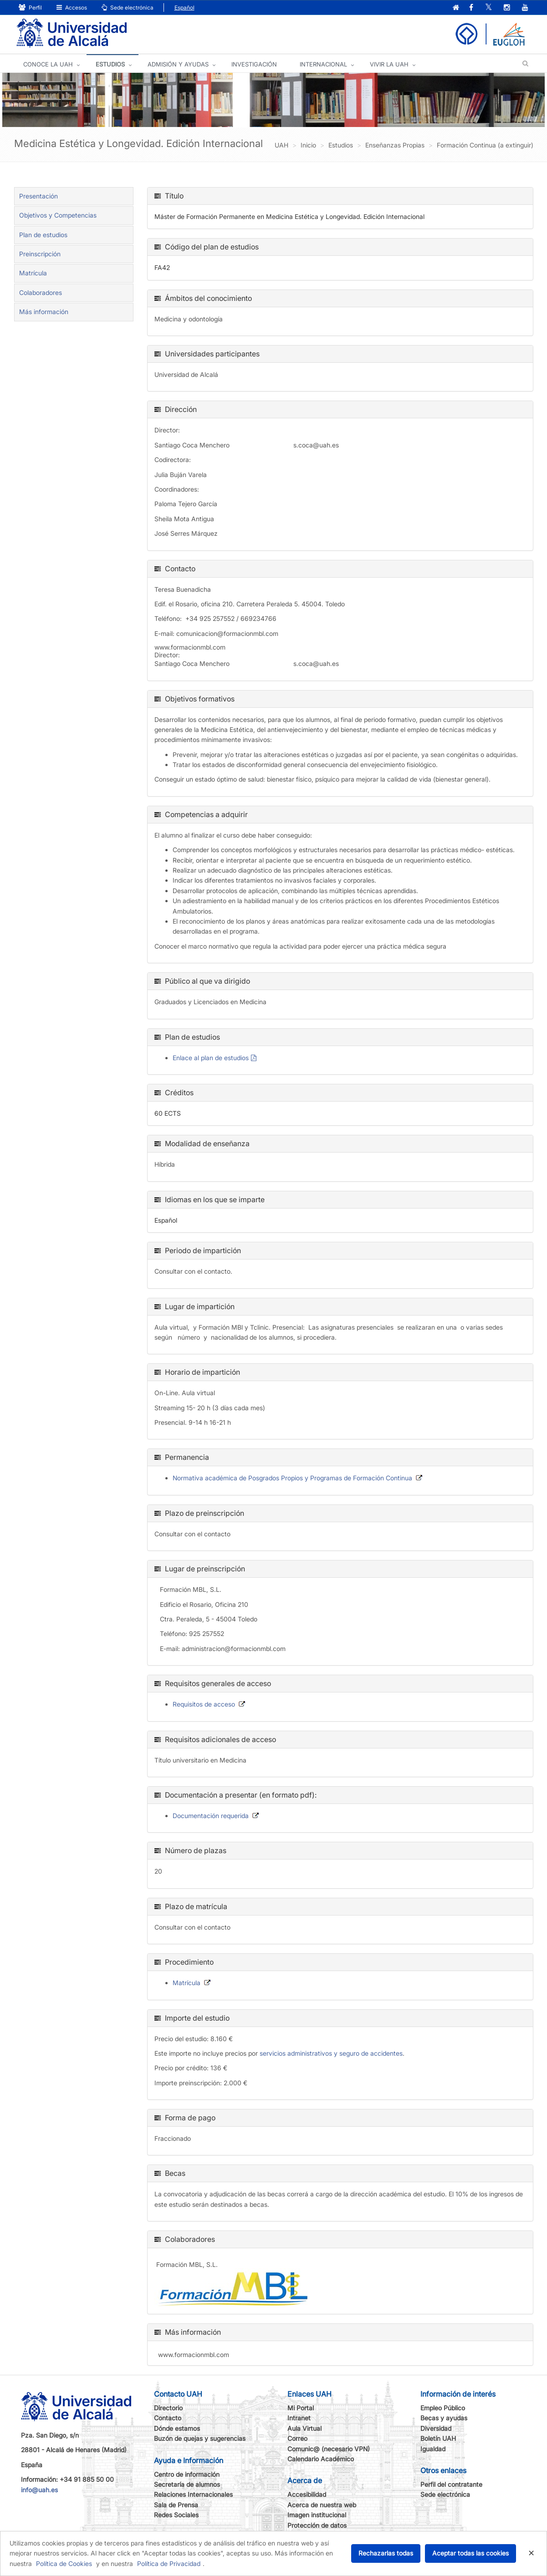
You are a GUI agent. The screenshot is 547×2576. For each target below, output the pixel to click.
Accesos (71, 7)
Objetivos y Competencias (58, 215)
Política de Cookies (64, 2563)
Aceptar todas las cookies (470, 2553)
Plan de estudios (43, 235)
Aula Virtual (304, 2428)
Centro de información (187, 2474)
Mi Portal (300, 2408)
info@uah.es (39, 2490)
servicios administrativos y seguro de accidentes (331, 2053)
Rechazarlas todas (385, 2553)
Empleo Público (442, 2408)
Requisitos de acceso (204, 1704)
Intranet (299, 2418)
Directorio (168, 2408)
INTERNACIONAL (323, 64)
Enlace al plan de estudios (211, 1058)
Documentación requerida (211, 1815)
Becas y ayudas (443, 2418)
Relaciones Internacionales (193, 2494)
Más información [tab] (43, 311)
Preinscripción (40, 254)
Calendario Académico (320, 2459)
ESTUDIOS (110, 64)
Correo (297, 2438)
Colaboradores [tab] (40, 292)
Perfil (30, 7)
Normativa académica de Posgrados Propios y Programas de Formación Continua (292, 1478)
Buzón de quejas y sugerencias (199, 2438)
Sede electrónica (127, 7)
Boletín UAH (438, 2438)
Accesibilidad (306, 2494)
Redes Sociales (176, 2515)
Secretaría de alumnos (187, 2484)
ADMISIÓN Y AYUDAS (178, 64)
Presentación (38, 196)
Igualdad (432, 2449)
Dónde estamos (177, 2428)
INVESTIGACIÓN (254, 64)
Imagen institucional (316, 2515)
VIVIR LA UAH (389, 64)
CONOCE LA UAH (48, 64)
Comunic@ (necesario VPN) (328, 2449)
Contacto (167, 2418)
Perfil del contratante (451, 2484)
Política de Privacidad (168, 2563)
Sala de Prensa (176, 2505)
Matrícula (33, 273)
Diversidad (435, 2428)
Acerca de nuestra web (321, 2505)
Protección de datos (317, 2525)
